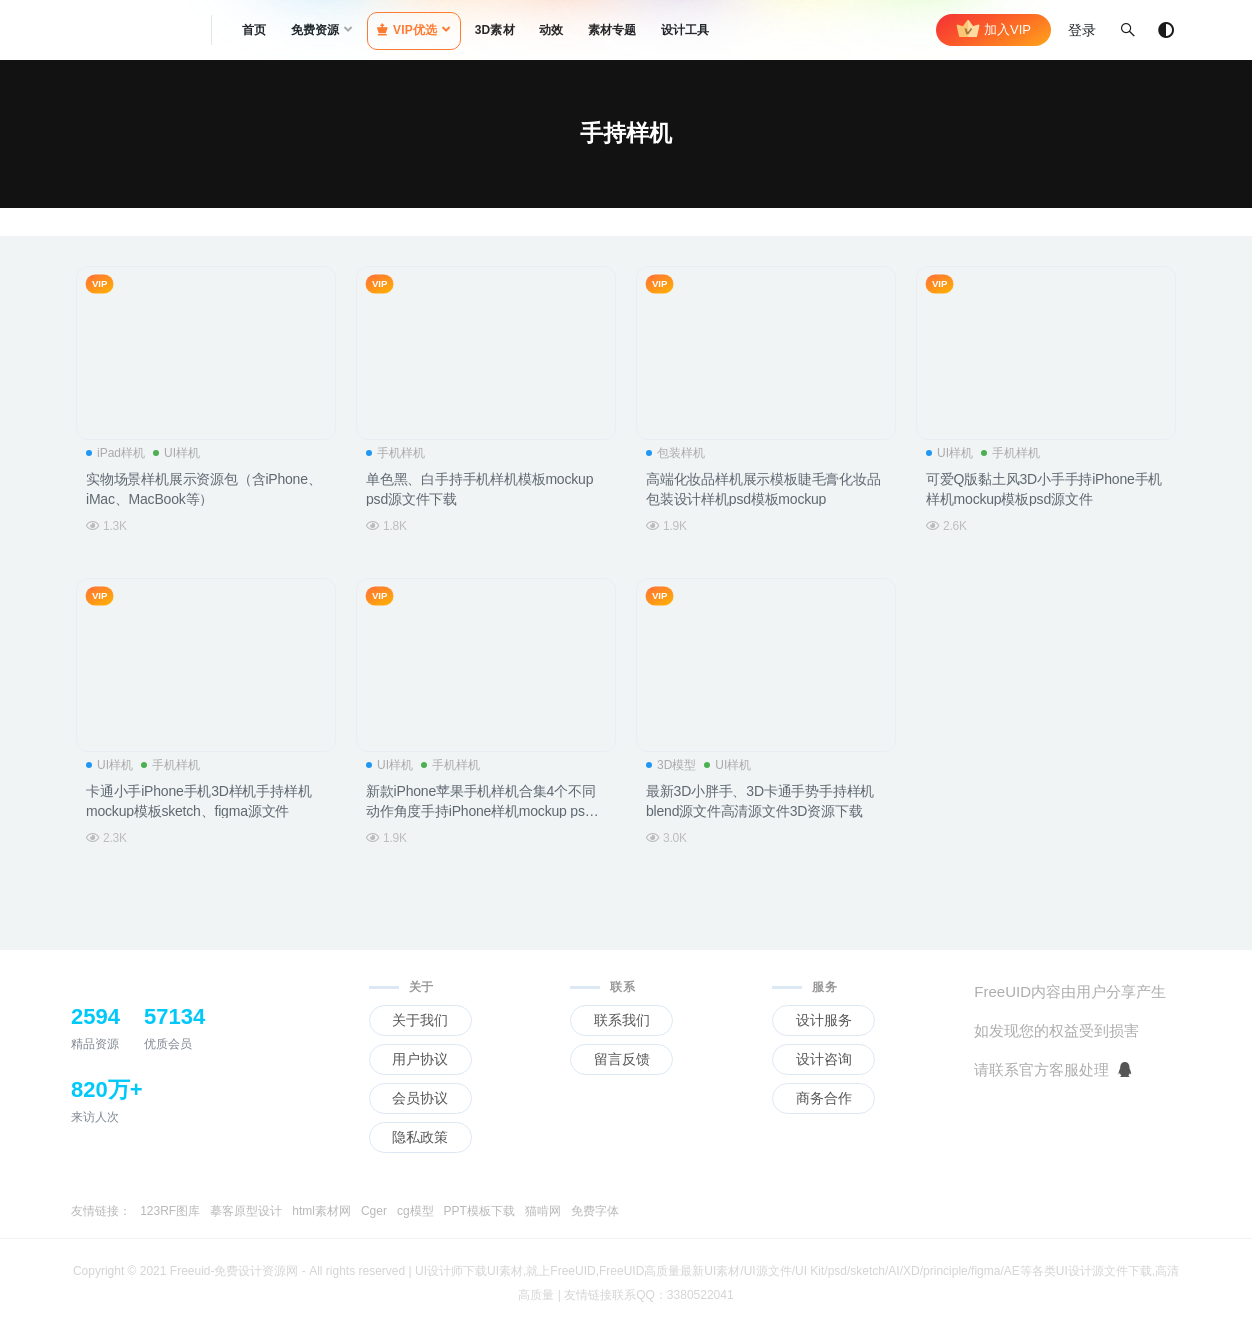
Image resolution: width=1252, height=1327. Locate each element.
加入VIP (993, 30)
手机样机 (395, 453)
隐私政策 (420, 1137)
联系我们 (622, 1020)
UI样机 (176, 453)
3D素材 (495, 30)
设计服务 (824, 1020)
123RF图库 (170, 1211)
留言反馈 (622, 1059)
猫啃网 (543, 1211)
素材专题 (612, 30)
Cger (374, 1211)
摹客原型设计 (246, 1211)
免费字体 (595, 1211)
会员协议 (420, 1098)
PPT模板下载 (479, 1211)
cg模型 (415, 1211)
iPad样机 (115, 453)
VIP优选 (407, 30)
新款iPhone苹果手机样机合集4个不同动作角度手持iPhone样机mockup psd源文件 (480, 812)
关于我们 (420, 1020)
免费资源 (315, 30)
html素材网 (321, 1211)
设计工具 (685, 30)
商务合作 (824, 1098)
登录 (1082, 30)
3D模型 (671, 765)
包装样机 (675, 453)
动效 (551, 30)
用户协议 (420, 1059)
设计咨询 (824, 1059)
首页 (254, 30)
